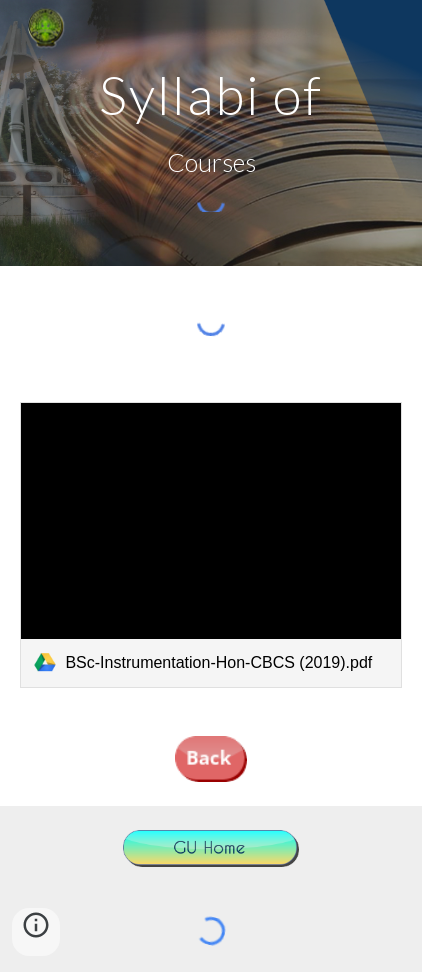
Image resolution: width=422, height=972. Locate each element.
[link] (210, 545)
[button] (36, 932)
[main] (210, 94)
